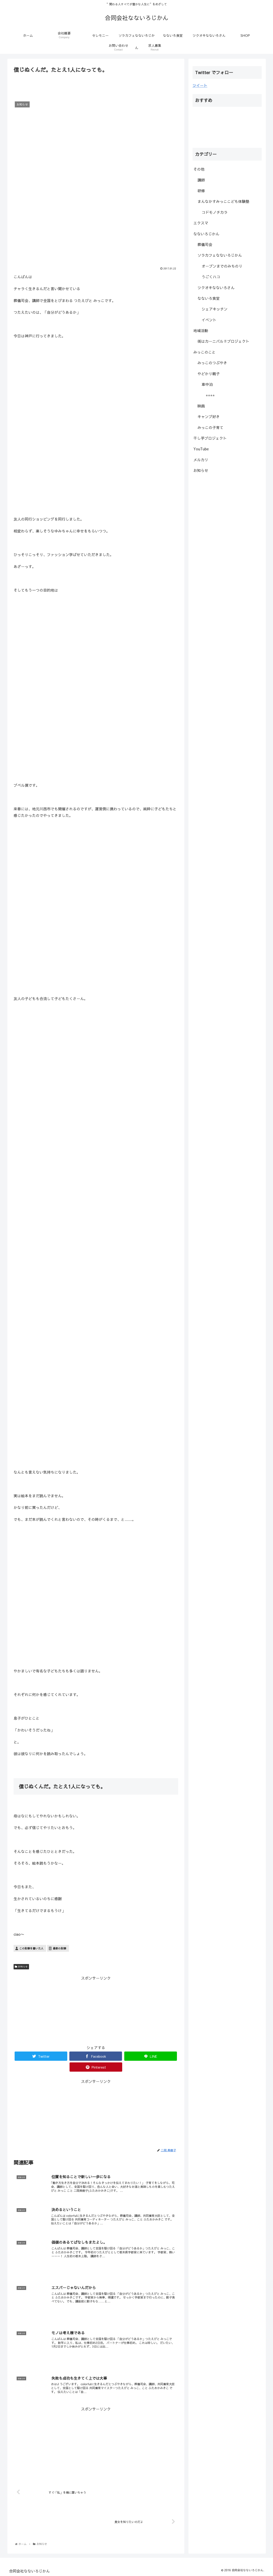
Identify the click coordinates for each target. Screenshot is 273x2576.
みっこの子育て (210, 427)
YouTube (201, 448)
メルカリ (200, 459)
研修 (201, 190)
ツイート (200, 85)
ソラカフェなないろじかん (219, 255)
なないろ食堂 (208, 298)
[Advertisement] (96, 85)
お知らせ (21, 1966)
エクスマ (200, 222)
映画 (201, 405)
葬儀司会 (204, 244)
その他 (198, 169)
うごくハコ (211, 276)
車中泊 (207, 384)
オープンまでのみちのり (222, 266)
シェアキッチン (215, 309)
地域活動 (200, 330)
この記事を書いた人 (31, 1948)
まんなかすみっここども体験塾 (223, 201)
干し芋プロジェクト (210, 438)
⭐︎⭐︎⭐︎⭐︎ (210, 395)
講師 (201, 180)
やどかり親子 (208, 373)
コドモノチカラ (215, 212)
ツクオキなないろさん (216, 287)
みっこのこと (204, 352)
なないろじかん (206, 233)
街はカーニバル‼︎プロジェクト (223, 341)
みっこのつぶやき (212, 362)
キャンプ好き (208, 416)
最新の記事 (59, 1948)
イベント (209, 319)
